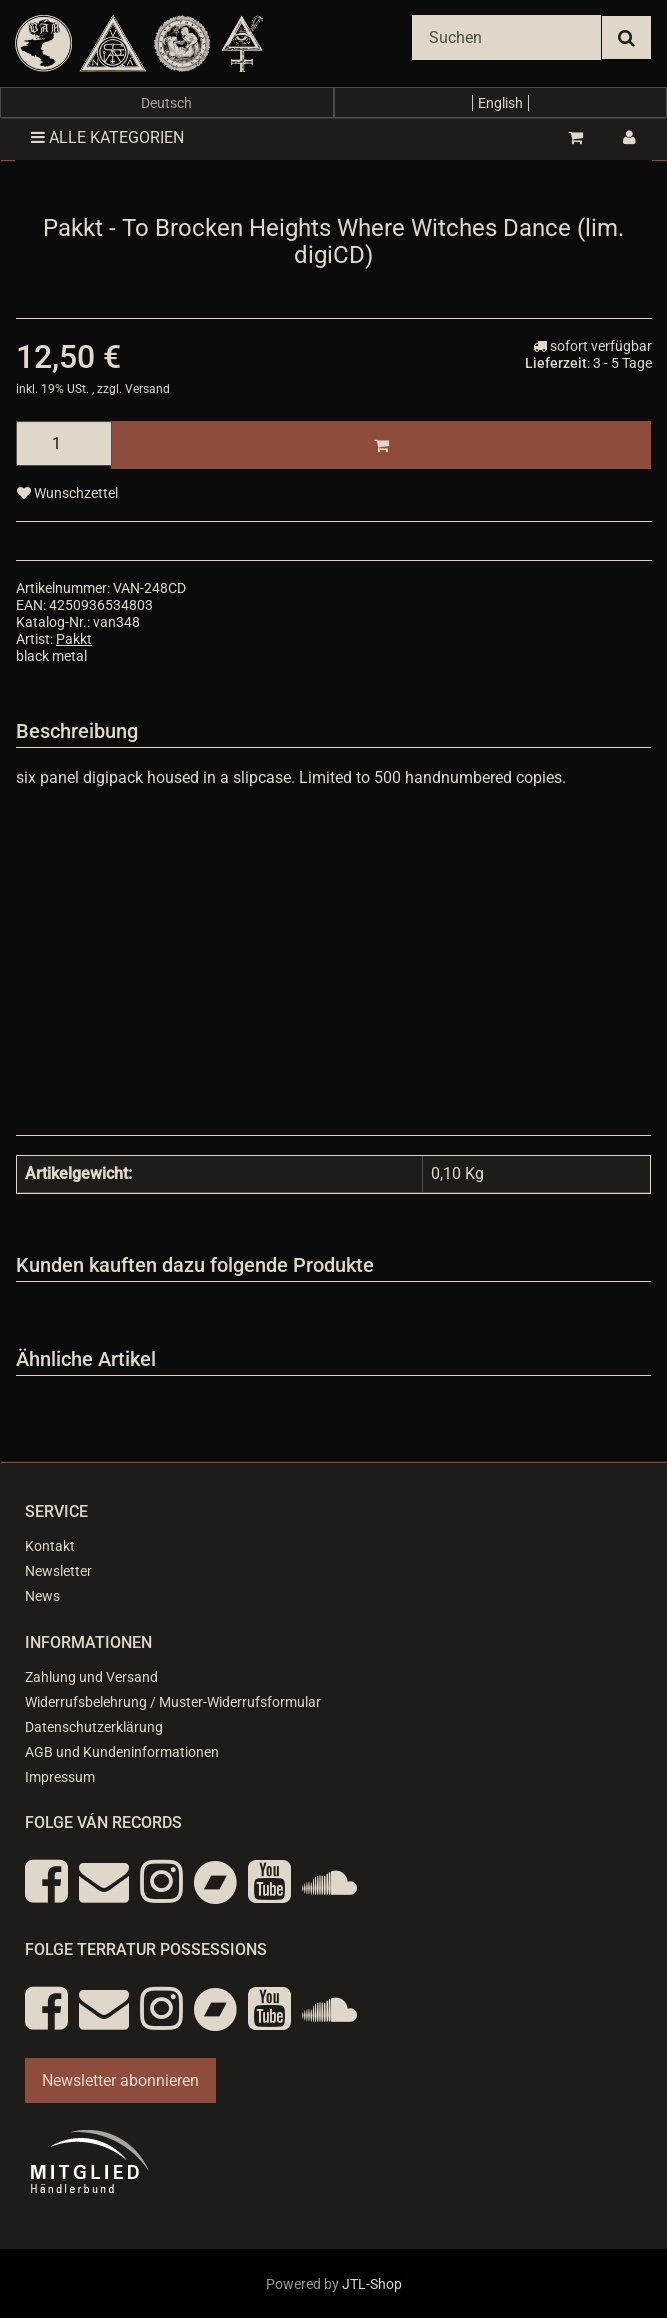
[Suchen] (506, 37)
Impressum (60, 1777)
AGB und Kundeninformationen (122, 1752)
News (42, 1596)
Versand (147, 389)
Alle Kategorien (107, 137)
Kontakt (50, 1546)
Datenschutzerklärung (94, 1727)
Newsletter (58, 1571)
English (500, 103)
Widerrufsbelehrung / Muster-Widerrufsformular (173, 1702)
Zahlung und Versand (91, 1677)
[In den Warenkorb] (381, 445)
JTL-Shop (372, 2284)
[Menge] (64, 443)
